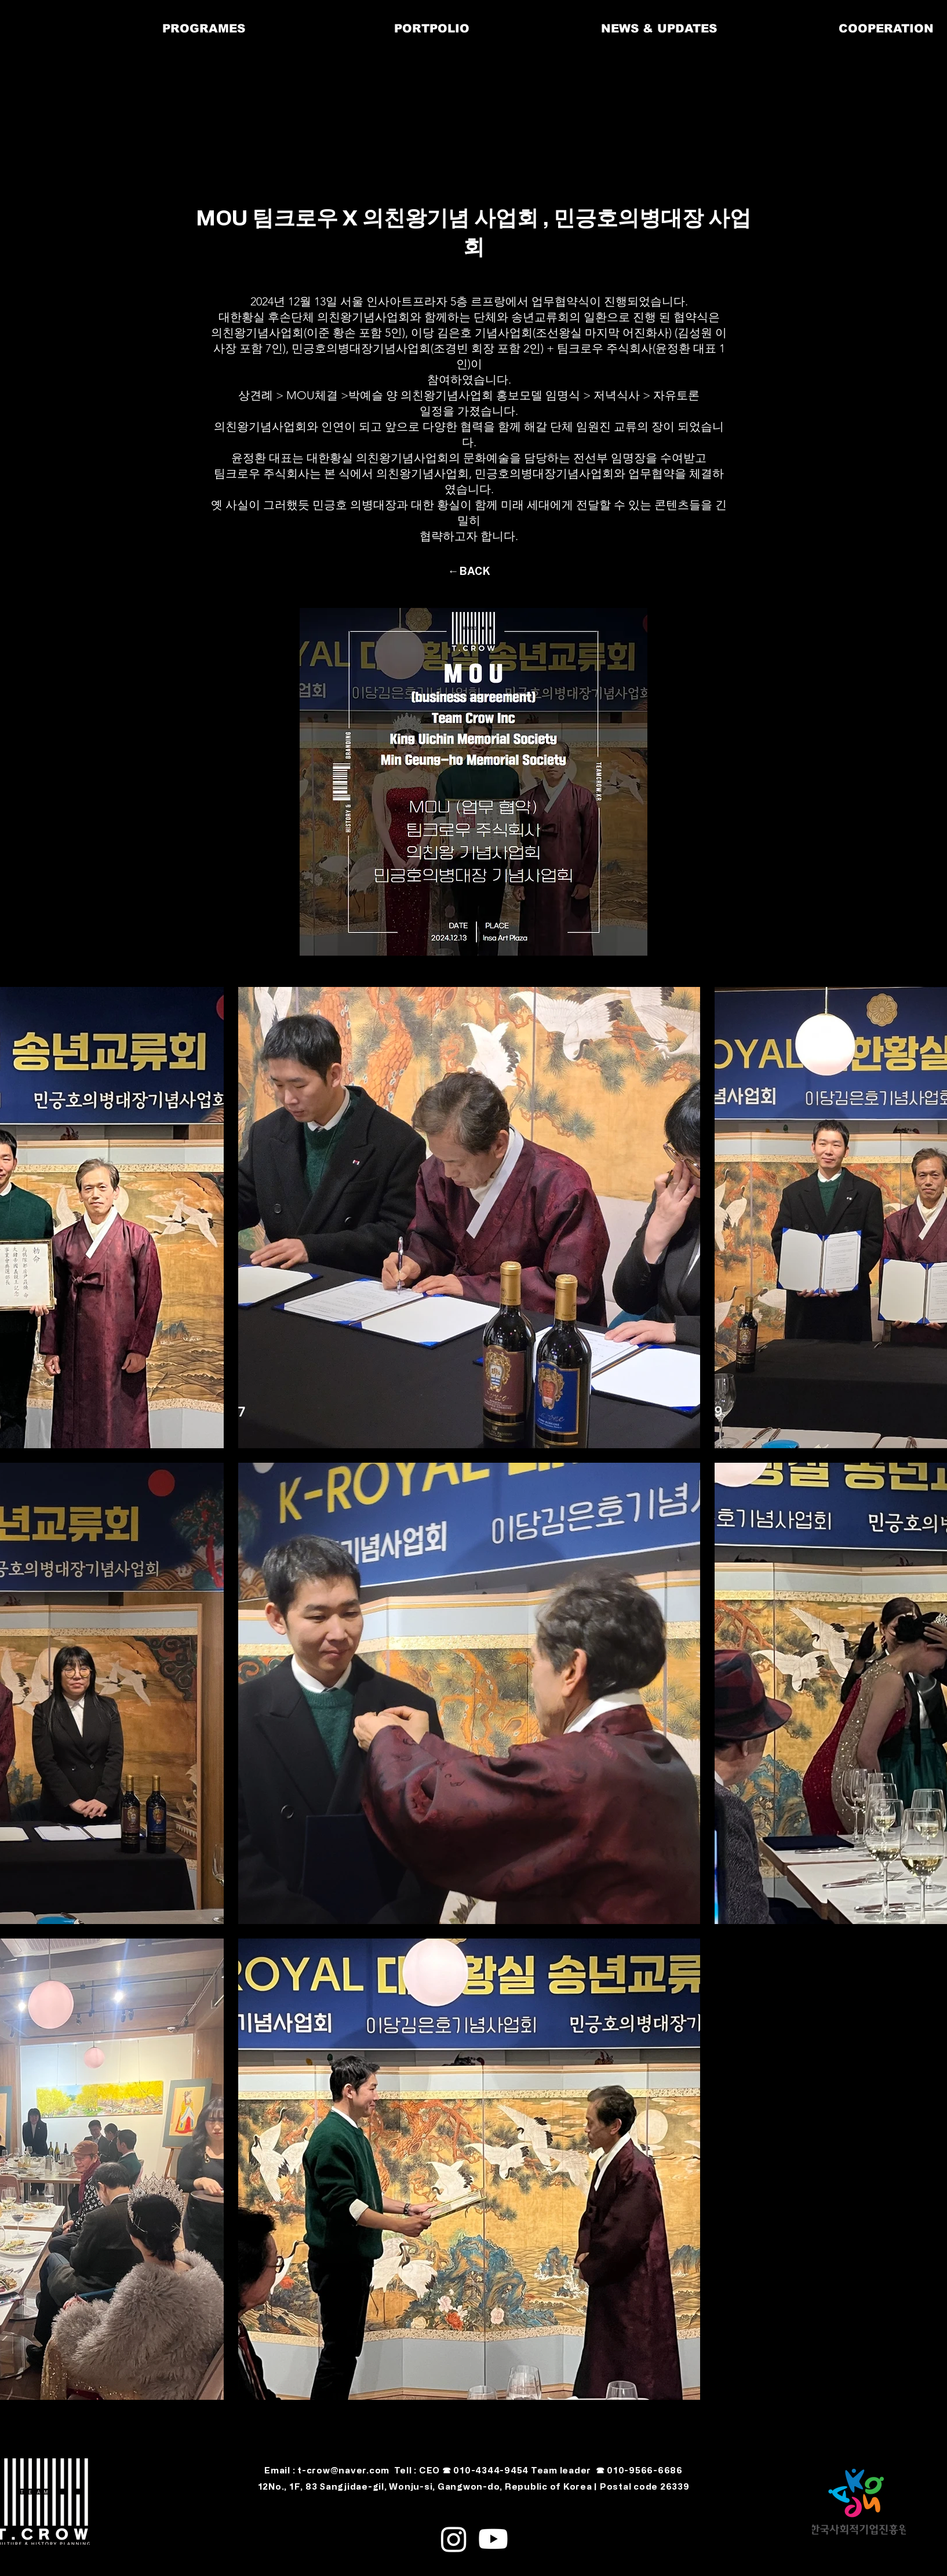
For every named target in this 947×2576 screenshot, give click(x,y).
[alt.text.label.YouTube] (493, 2539)
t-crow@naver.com (343, 2470)
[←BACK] (469, 571)
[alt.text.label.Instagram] (454, 2539)
